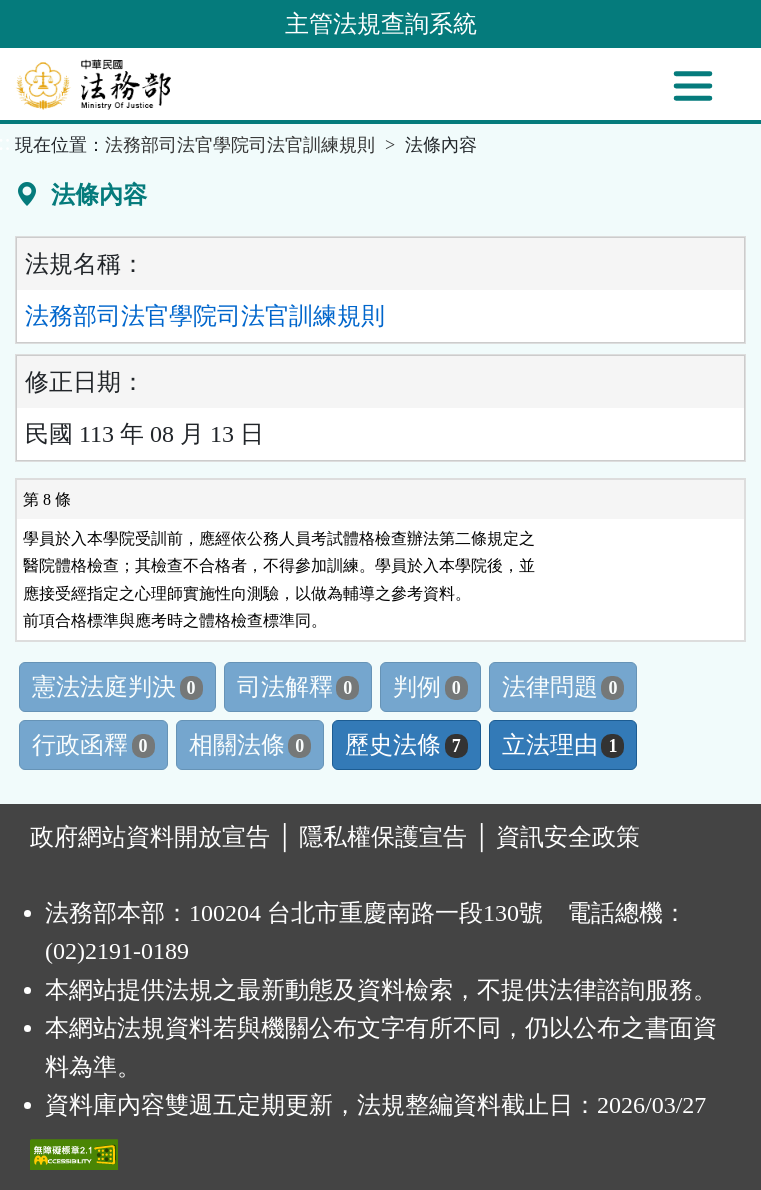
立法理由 (563, 745)
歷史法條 (406, 745)
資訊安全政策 (568, 837)
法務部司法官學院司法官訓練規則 (240, 145)
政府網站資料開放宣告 (150, 837)
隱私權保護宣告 (383, 837)
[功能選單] (693, 86)
